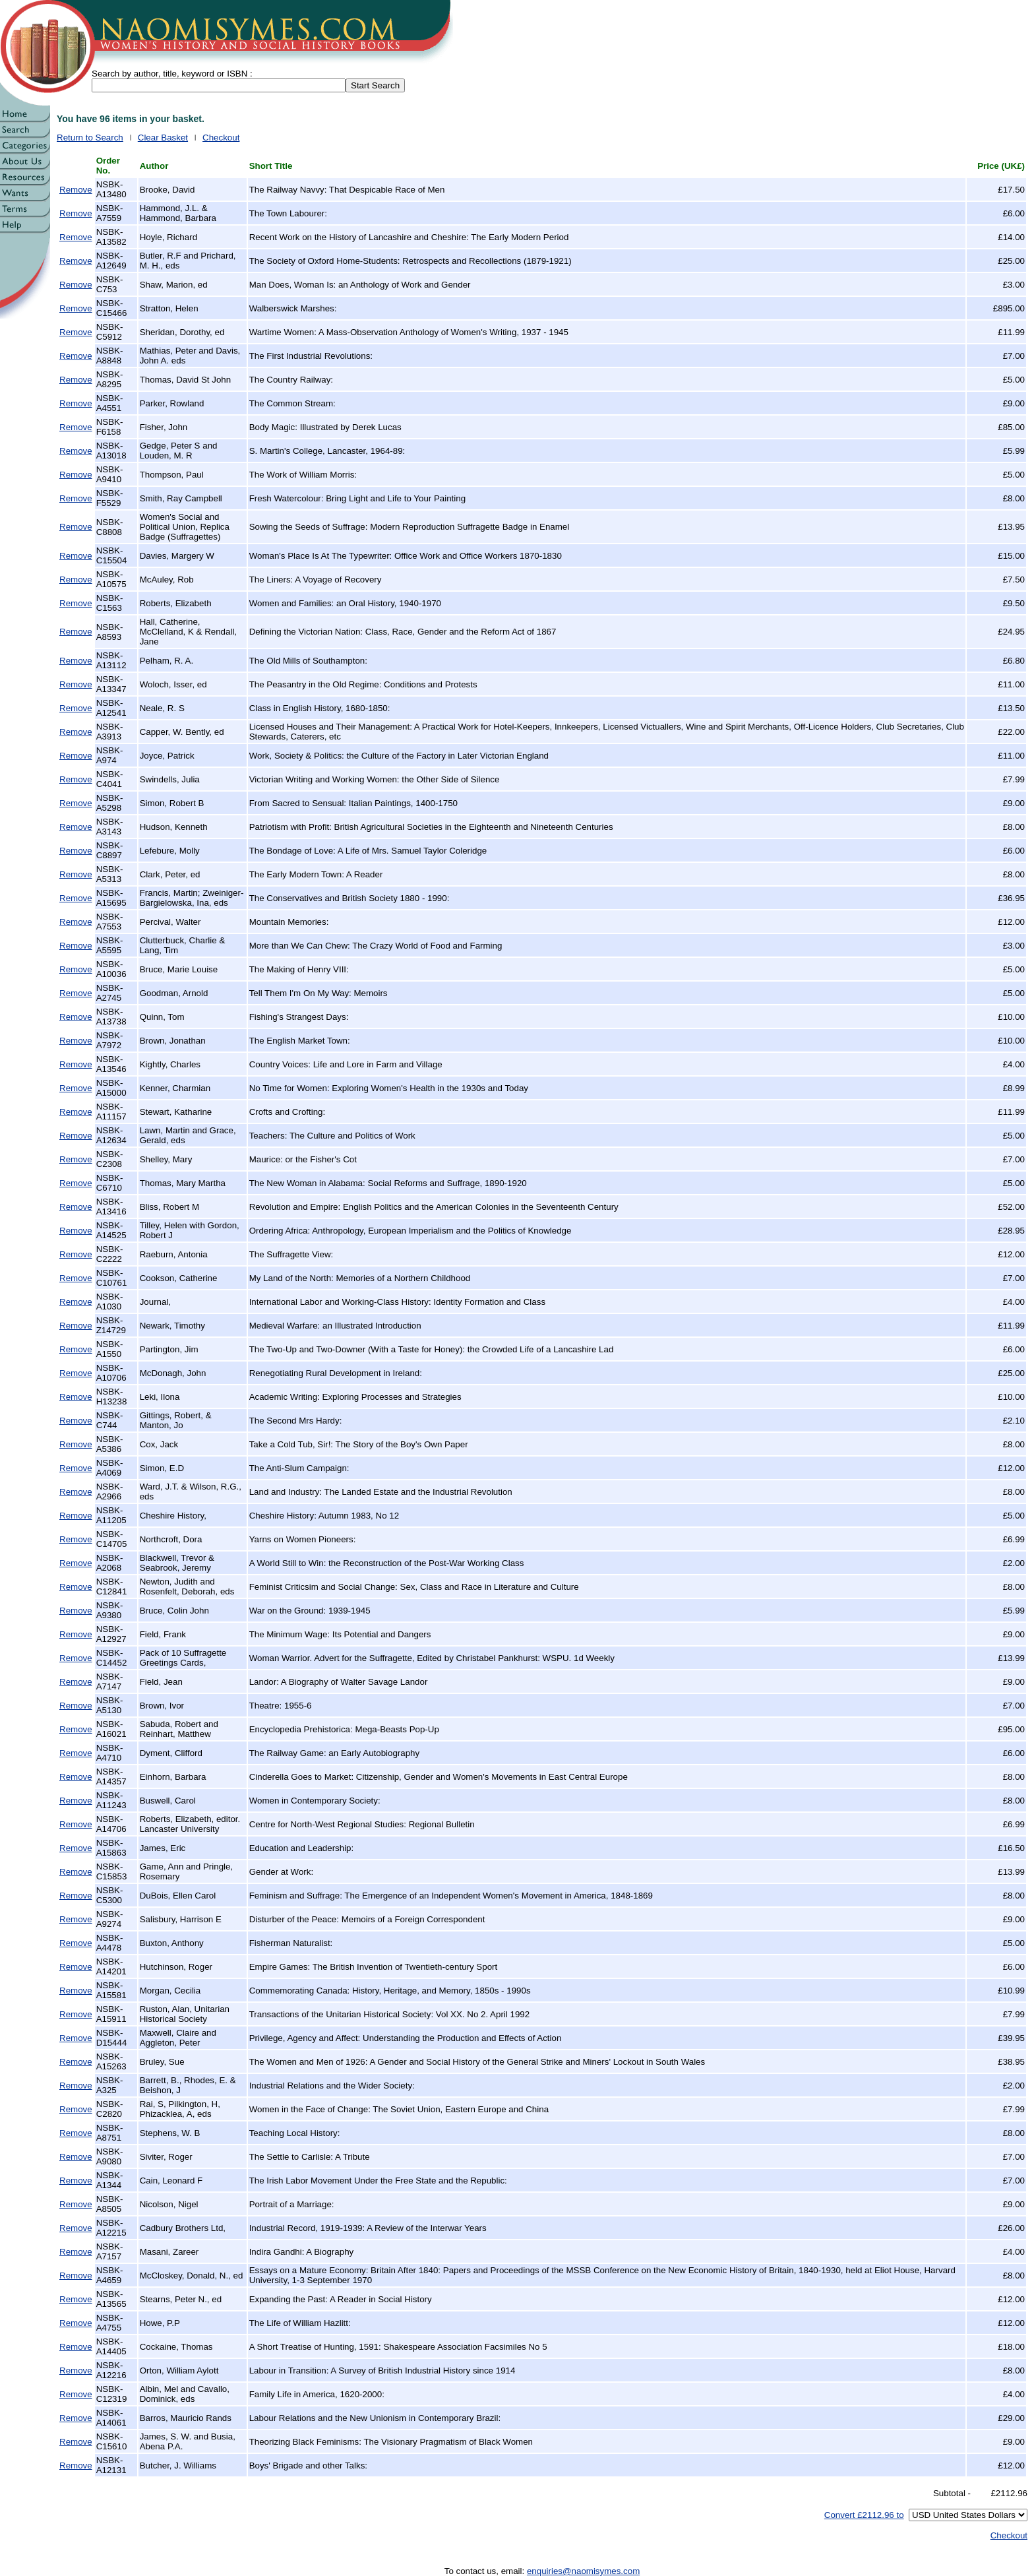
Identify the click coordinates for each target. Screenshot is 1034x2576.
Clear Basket (163, 137)
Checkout (220, 137)
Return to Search (90, 137)
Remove (75, 190)
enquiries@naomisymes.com (583, 2571)
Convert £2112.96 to (864, 2515)
